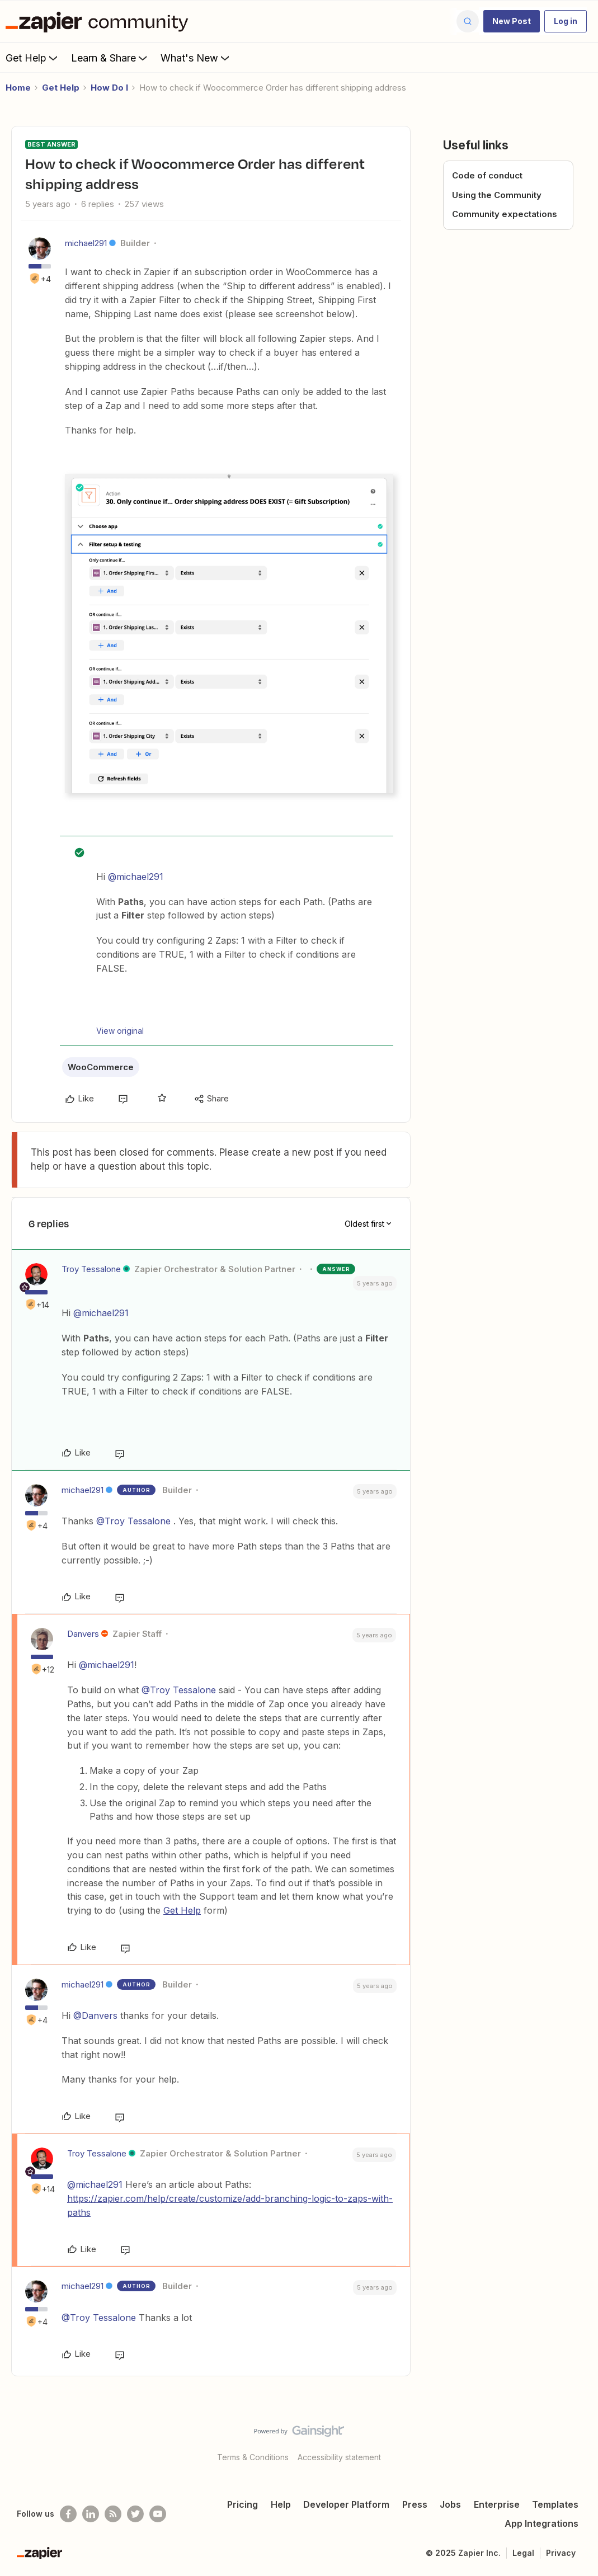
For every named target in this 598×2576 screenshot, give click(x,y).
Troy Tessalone (91, 1269)
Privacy (561, 2553)
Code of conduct (487, 175)
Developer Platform (346, 2504)
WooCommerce (101, 1067)
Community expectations (504, 214)
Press (414, 2504)
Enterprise (497, 2504)
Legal (523, 2553)
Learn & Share (110, 57)
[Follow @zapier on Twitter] (135, 2514)
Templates (555, 2504)
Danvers (83, 1633)
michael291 (86, 243)
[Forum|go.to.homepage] (100, 21)
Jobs (450, 2504)
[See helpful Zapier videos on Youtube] (157, 2514)
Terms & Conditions (253, 2457)
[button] (511, 21)
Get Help (33, 57)
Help (281, 2504)
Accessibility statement (339, 2457)
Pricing (242, 2504)
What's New (196, 57)
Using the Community (497, 195)
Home (18, 87)
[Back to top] (575, 2440)
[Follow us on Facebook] (68, 2514)
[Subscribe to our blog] (113, 2514)
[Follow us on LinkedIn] (90, 2514)
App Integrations (541, 2523)
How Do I (109, 87)
